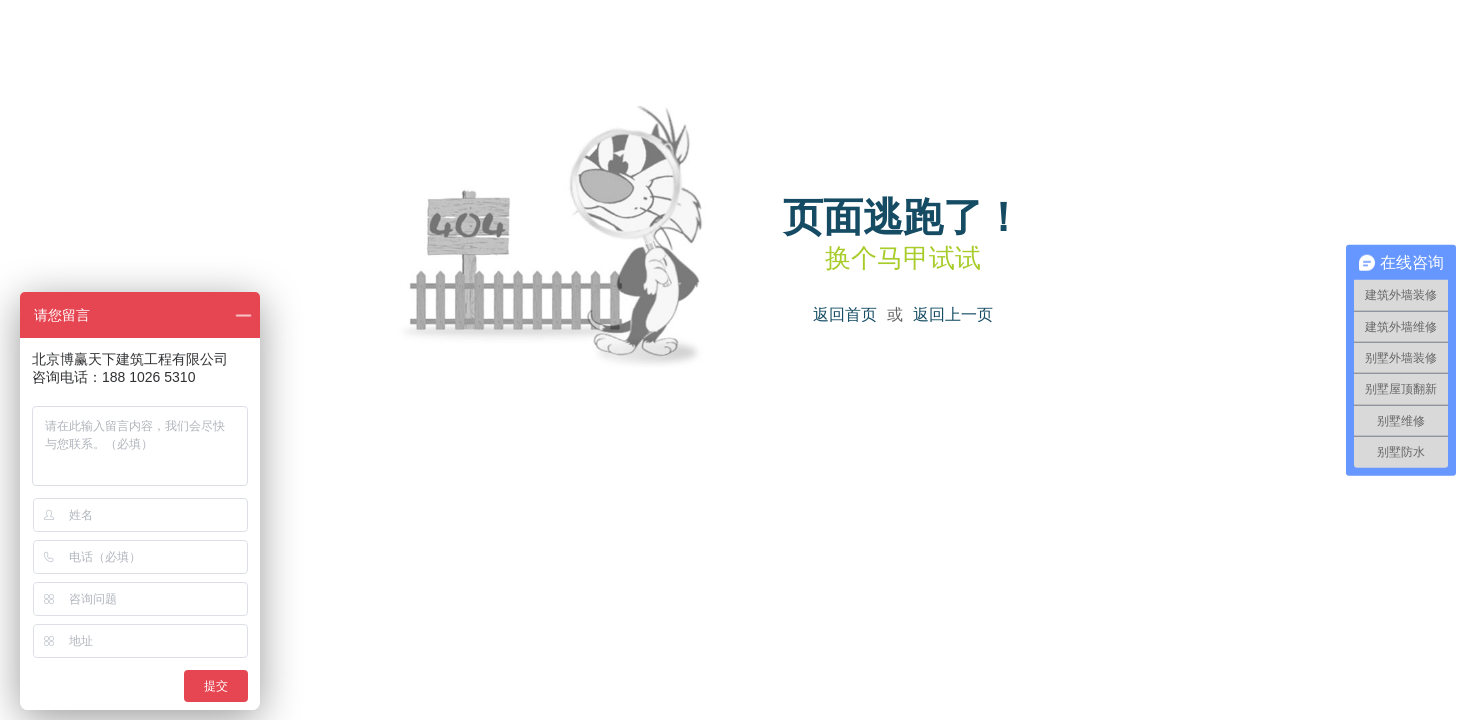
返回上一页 (953, 314)
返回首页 (845, 314)
